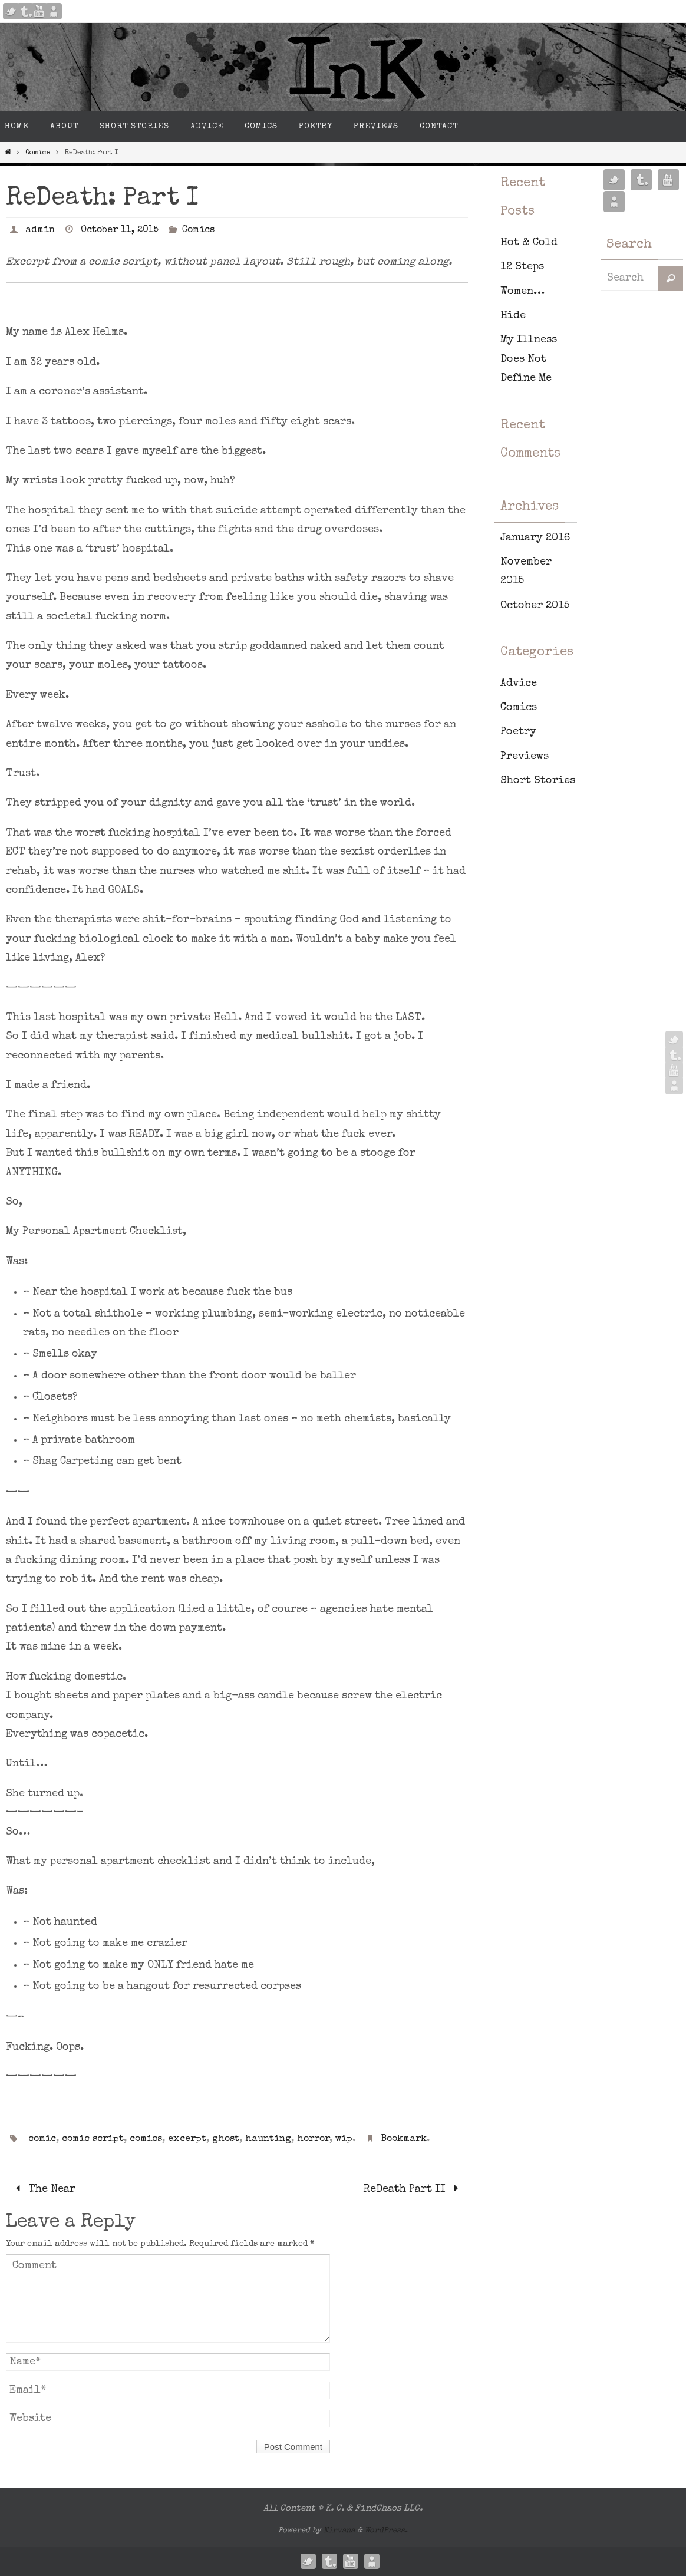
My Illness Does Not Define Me (528, 359)
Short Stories (537, 781)
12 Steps (522, 267)
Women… (522, 291)
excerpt (187, 2139)
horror (313, 2139)
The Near (43, 2189)
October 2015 (534, 606)
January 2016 (535, 538)
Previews (524, 756)
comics (146, 2139)
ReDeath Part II (413, 2189)
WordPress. (386, 2531)
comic (42, 2139)
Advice (518, 683)
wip (343, 2139)
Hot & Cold (529, 243)
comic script (93, 2139)
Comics (37, 153)
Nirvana (339, 2531)
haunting (268, 2139)
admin (40, 230)
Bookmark (404, 2139)
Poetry (518, 732)
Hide (513, 316)
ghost (225, 2139)
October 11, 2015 (120, 230)
